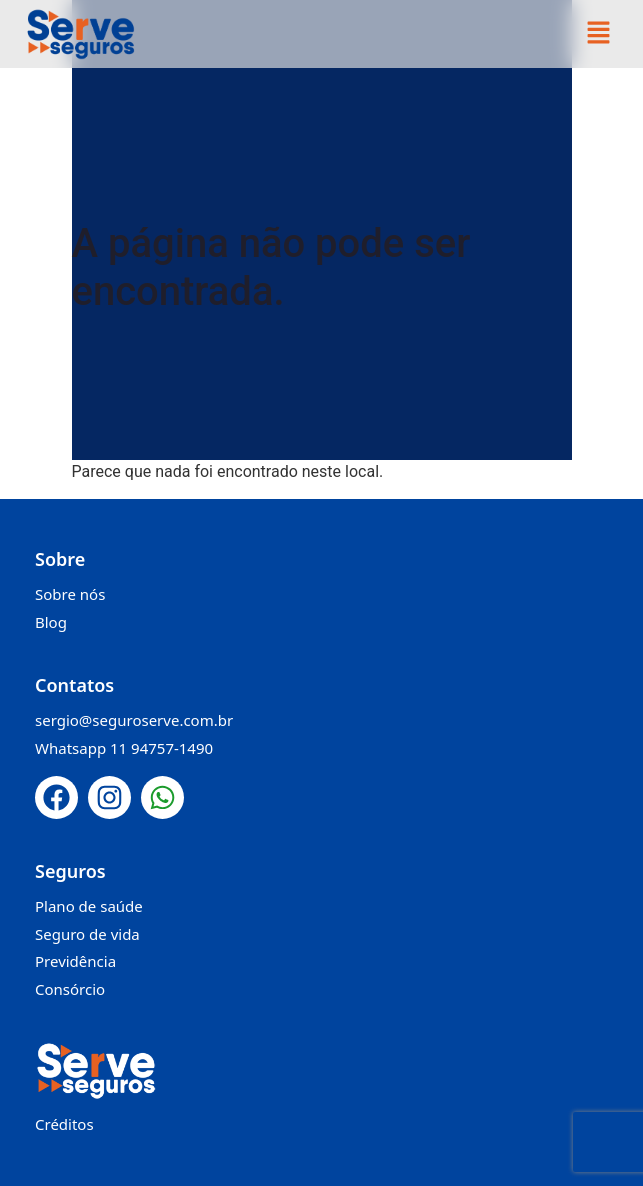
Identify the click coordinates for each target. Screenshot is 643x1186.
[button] (598, 34)
